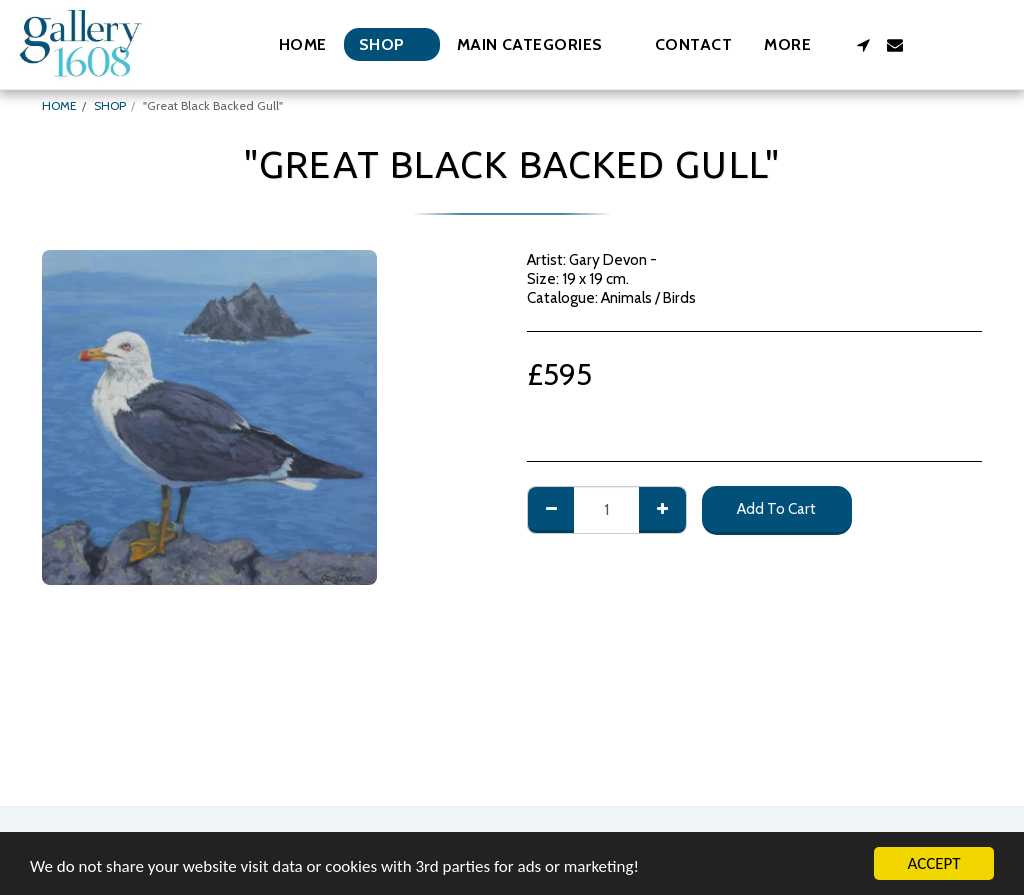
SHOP (110, 105)
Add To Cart (776, 508)
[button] (540, 44)
